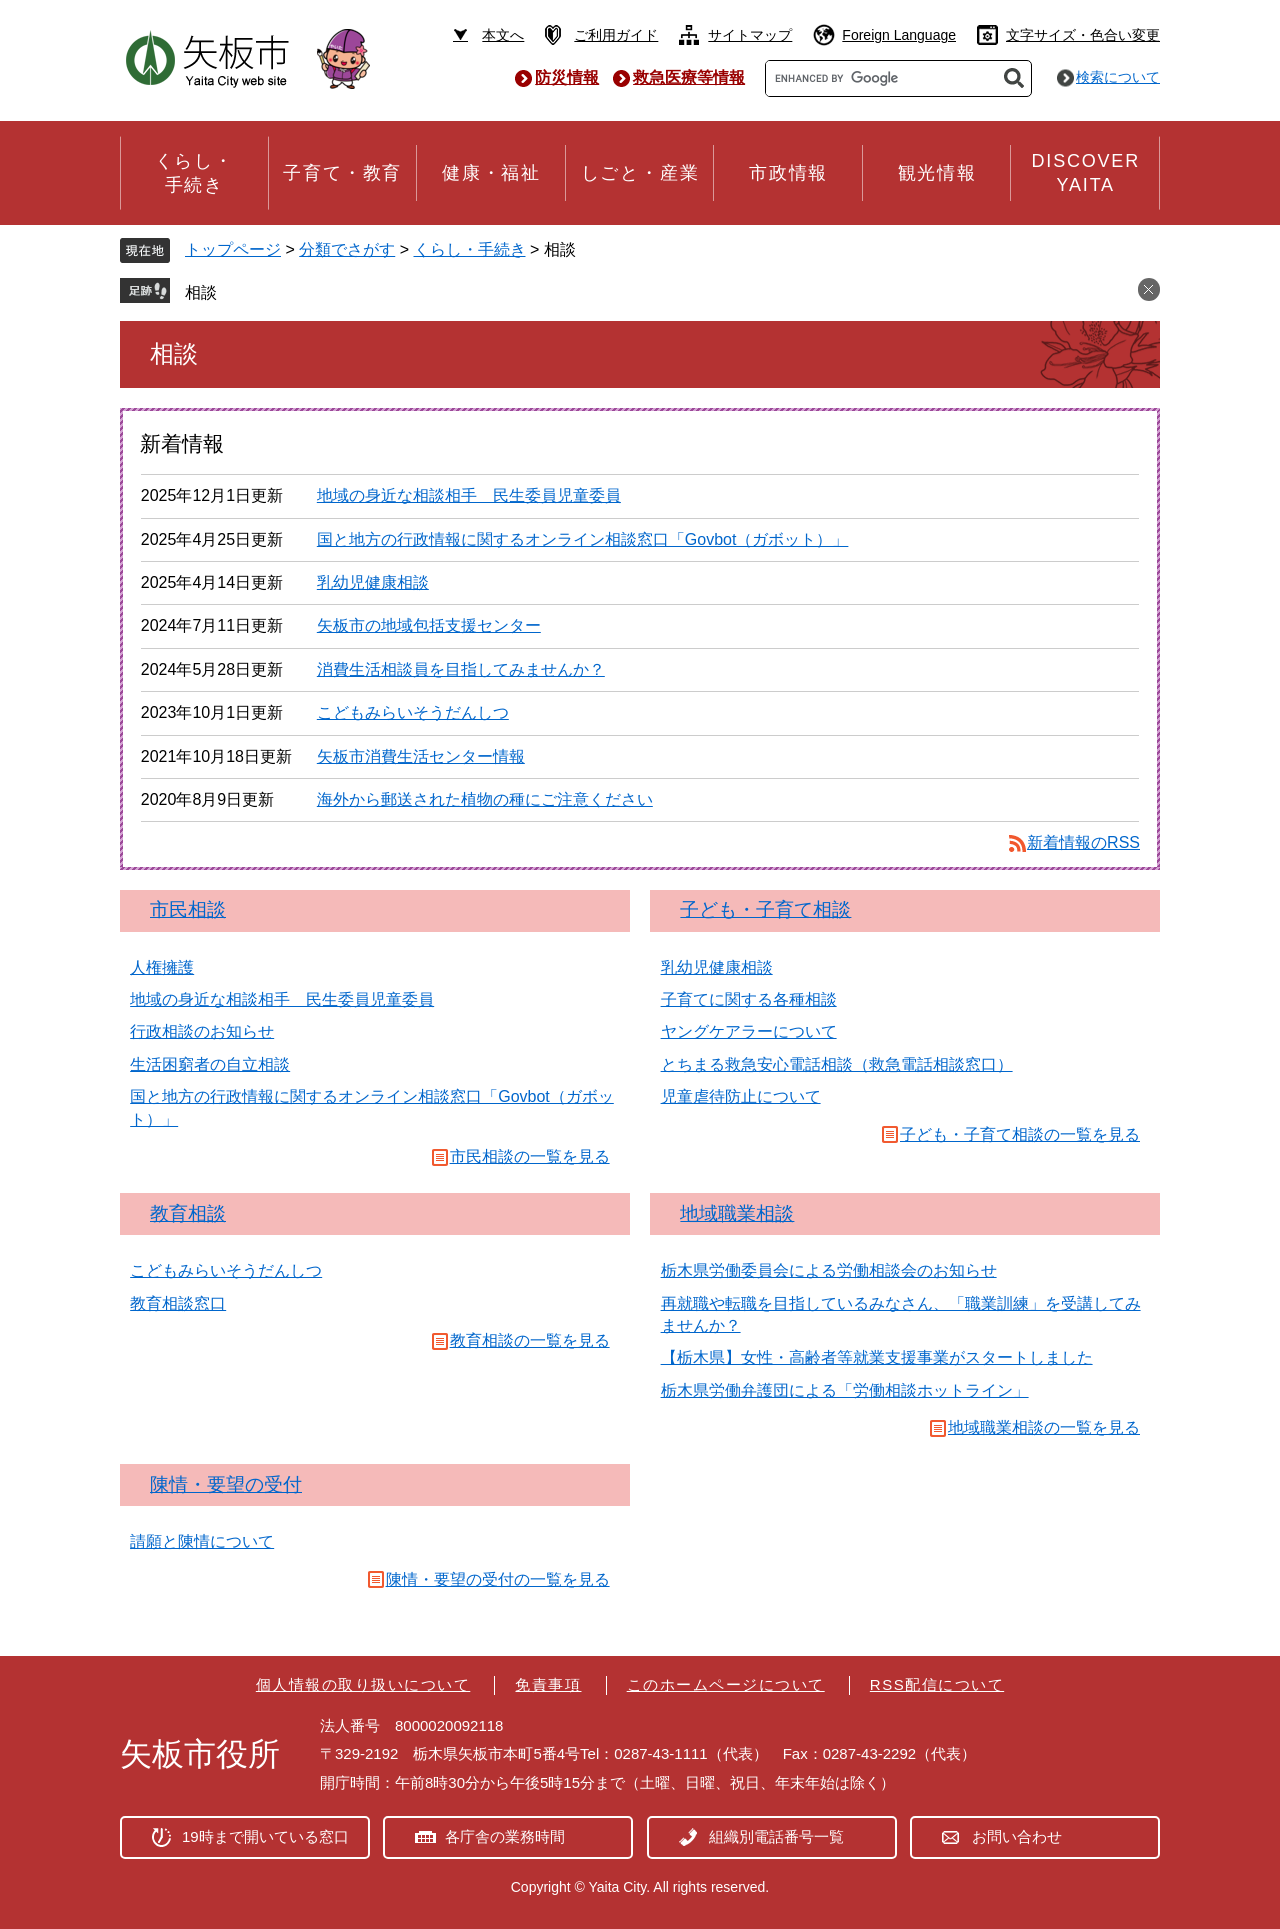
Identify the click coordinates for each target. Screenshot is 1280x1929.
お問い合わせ (1017, 1836)
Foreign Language (899, 35)
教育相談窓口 (178, 1303)
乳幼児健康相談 (373, 582)
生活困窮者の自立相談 (210, 1064)
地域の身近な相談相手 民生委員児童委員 (469, 495)
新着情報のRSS (1083, 842)
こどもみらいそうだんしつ (413, 712)
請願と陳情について (202, 1541)
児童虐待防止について (741, 1096)
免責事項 (548, 1684)
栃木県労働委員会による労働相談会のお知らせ (829, 1270)
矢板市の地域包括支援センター (429, 625)
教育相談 (188, 1213)
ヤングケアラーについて (749, 1031)
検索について (1118, 77)
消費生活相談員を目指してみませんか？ (461, 669)
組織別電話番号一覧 (776, 1836)
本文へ (503, 35)
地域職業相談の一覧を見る (1044, 1427)
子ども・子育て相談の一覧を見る (1020, 1134)
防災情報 (567, 77)
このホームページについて (726, 1684)
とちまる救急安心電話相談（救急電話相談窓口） (837, 1064)
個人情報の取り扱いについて (363, 1684)
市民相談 (188, 909)
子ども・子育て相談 (765, 909)
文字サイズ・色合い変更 (1083, 35)
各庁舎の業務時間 (505, 1836)
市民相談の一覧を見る (530, 1156)
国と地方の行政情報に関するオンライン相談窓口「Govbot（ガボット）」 (583, 539)
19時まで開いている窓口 (265, 1836)
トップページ (233, 249)
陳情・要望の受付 (226, 1484)
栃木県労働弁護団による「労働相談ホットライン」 (845, 1390)
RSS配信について (937, 1684)
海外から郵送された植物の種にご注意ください (485, 799)
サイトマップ (750, 35)
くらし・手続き (470, 249)
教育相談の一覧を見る (530, 1340)
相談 (201, 292)
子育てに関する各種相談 (749, 999)
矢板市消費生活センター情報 (421, 756)
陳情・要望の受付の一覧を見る (498, 1579)
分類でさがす (347, 249)
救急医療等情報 (689, 77)
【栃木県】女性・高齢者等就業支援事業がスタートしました (877, 1357)
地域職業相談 (737, 1213)
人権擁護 (162, 967)
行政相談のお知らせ (202, 1031)
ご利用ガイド (616, 35)
